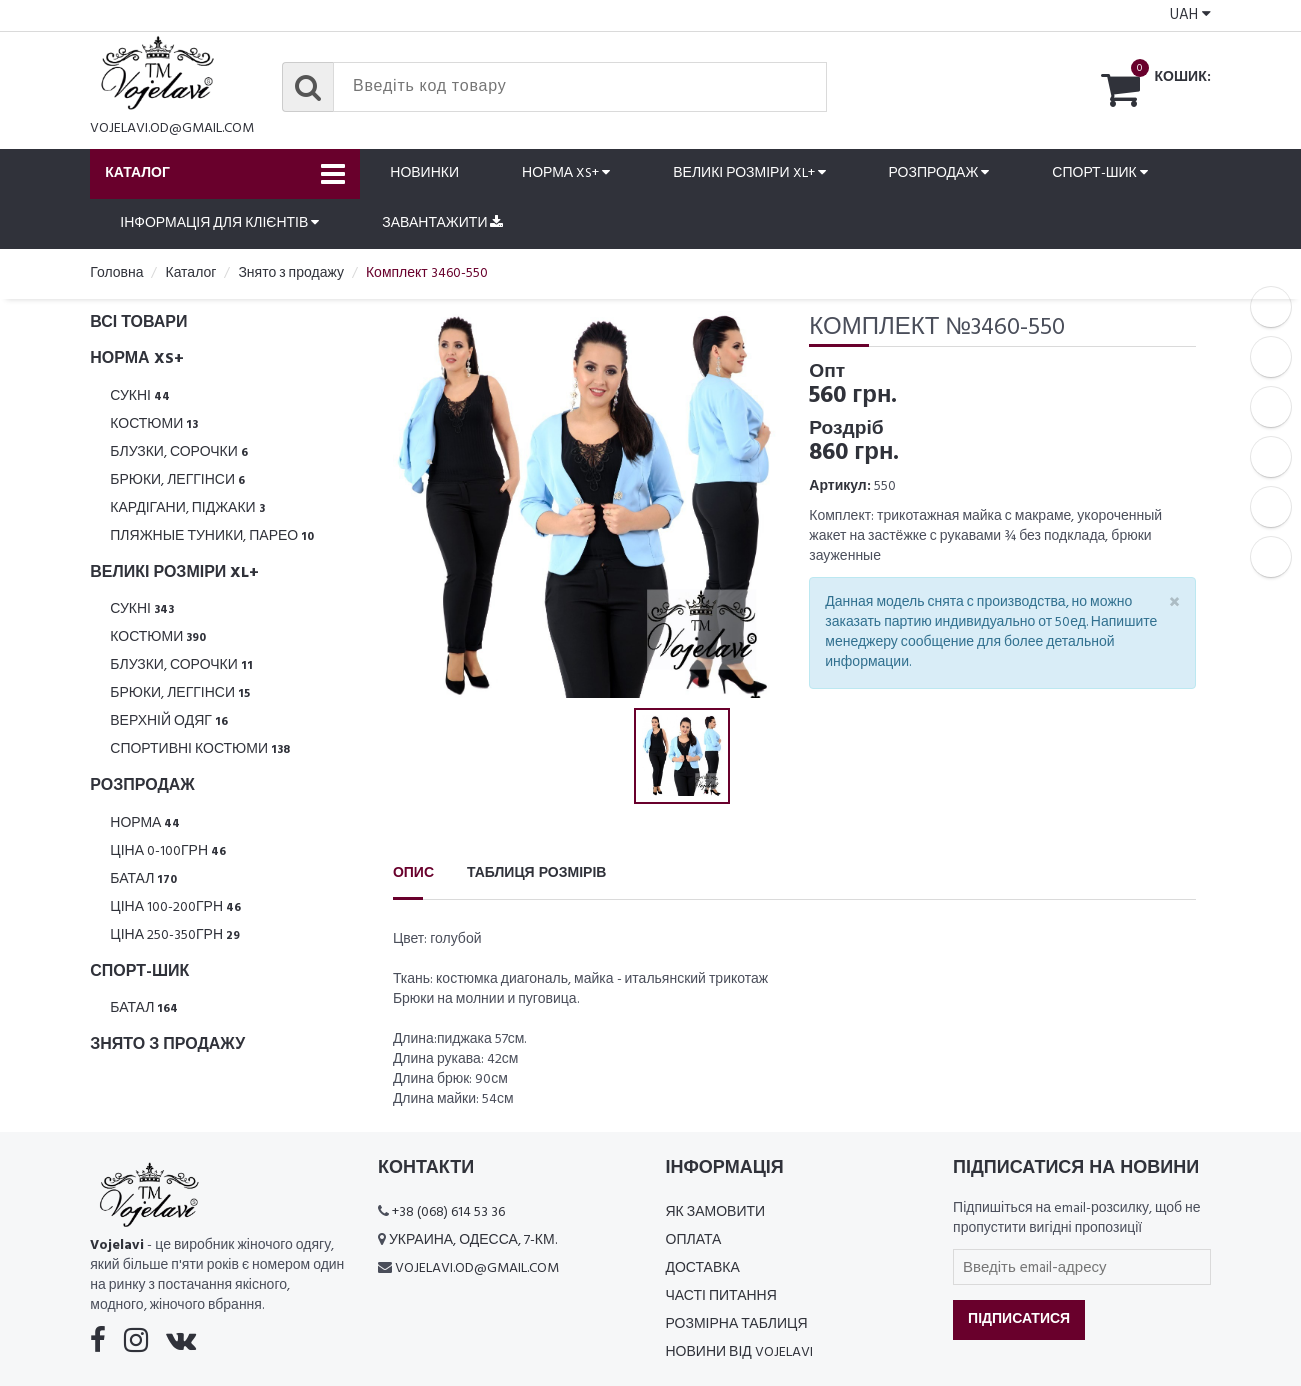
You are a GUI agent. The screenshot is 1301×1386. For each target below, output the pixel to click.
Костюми (154, 424)
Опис (413, 873)
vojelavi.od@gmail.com (172, 128)
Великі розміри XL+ (749, 173)
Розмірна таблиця (737, 1324)
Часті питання (721, 1296)
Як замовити (716, 1212)
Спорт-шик (1099, 173)
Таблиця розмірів (536, 873)
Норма (145, 823)
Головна (116, 273)
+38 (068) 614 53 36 (448, 1212)
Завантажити (442, 223)
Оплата (694, 1240)
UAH (1190, 15)
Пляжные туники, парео (212, 536)
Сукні (140, 396)
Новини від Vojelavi (739, 1352)
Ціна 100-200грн (175, 907)
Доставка (703, 1268)
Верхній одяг (169, 721)
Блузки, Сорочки (179, 452)
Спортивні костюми (200, 749)
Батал (143, 879)
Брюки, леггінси (177, 480)
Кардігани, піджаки (187, 508)
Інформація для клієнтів (219, 223)
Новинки (424, 173)
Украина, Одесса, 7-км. (473, 1240)
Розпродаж (939, 173)
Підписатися (1019, 1319)
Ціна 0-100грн (168, 851)
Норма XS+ (566, 173)
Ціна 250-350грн (175, 935)
